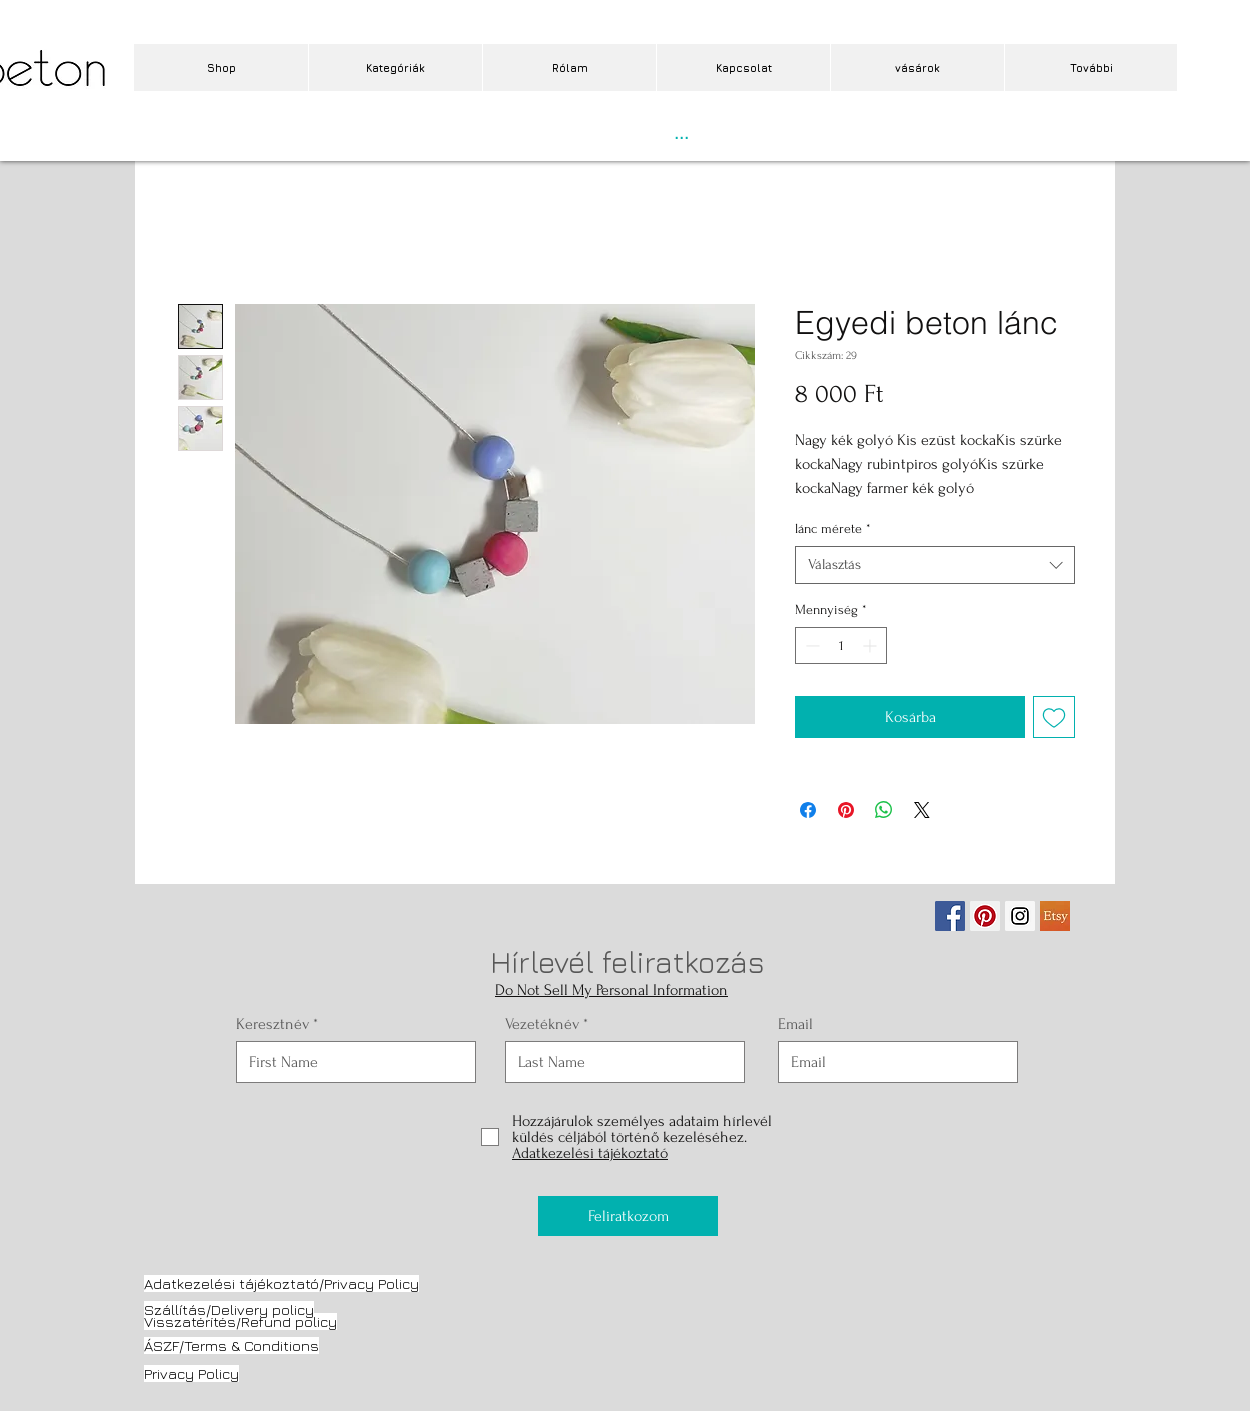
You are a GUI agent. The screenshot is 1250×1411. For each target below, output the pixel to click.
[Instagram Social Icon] (1020, 916)
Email (795, 1024)
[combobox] (935, 565)
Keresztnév (272, 1024)
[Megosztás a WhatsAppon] (884, 810)
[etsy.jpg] (1055, 916)
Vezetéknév (542, 1024)
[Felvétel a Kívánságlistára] (1054, 717)
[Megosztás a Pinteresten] (846, 810)
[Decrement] (810, 645)
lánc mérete (833, 528)
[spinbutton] (841, 645)
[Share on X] (922, 810)
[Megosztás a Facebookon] (808, 810)
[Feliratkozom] (628, 1216)
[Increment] (871, 645)
